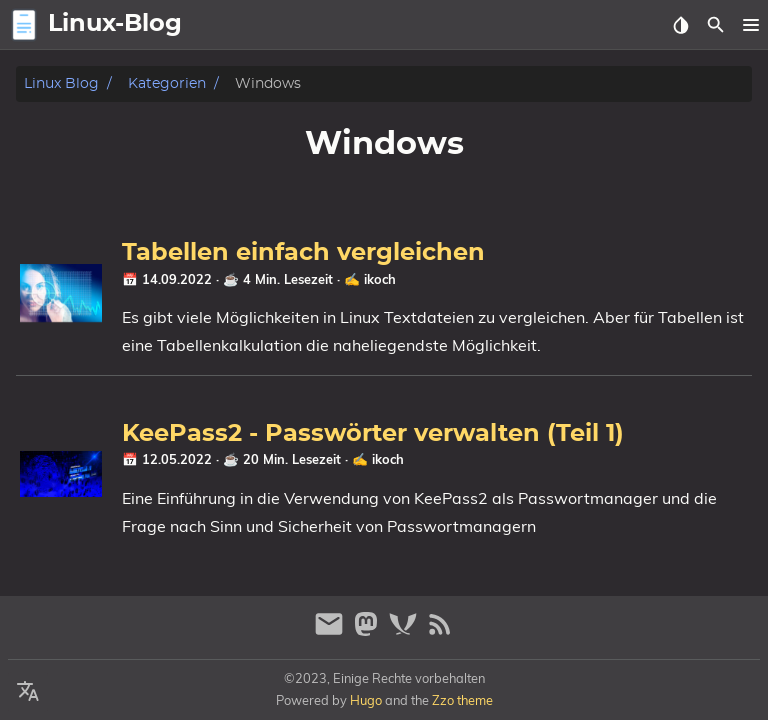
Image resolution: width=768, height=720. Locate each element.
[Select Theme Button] (680, 25)
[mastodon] (368, 632)
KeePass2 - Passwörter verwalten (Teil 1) (373, 434)
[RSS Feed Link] (440, 632)
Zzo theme (462, 700)
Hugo (366, 700)
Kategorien (167, 83)
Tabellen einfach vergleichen (303, 253)
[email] (331, 632)
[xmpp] (405, 632)
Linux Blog (61, 83)
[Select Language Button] (28, 692)
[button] (750, 25)
